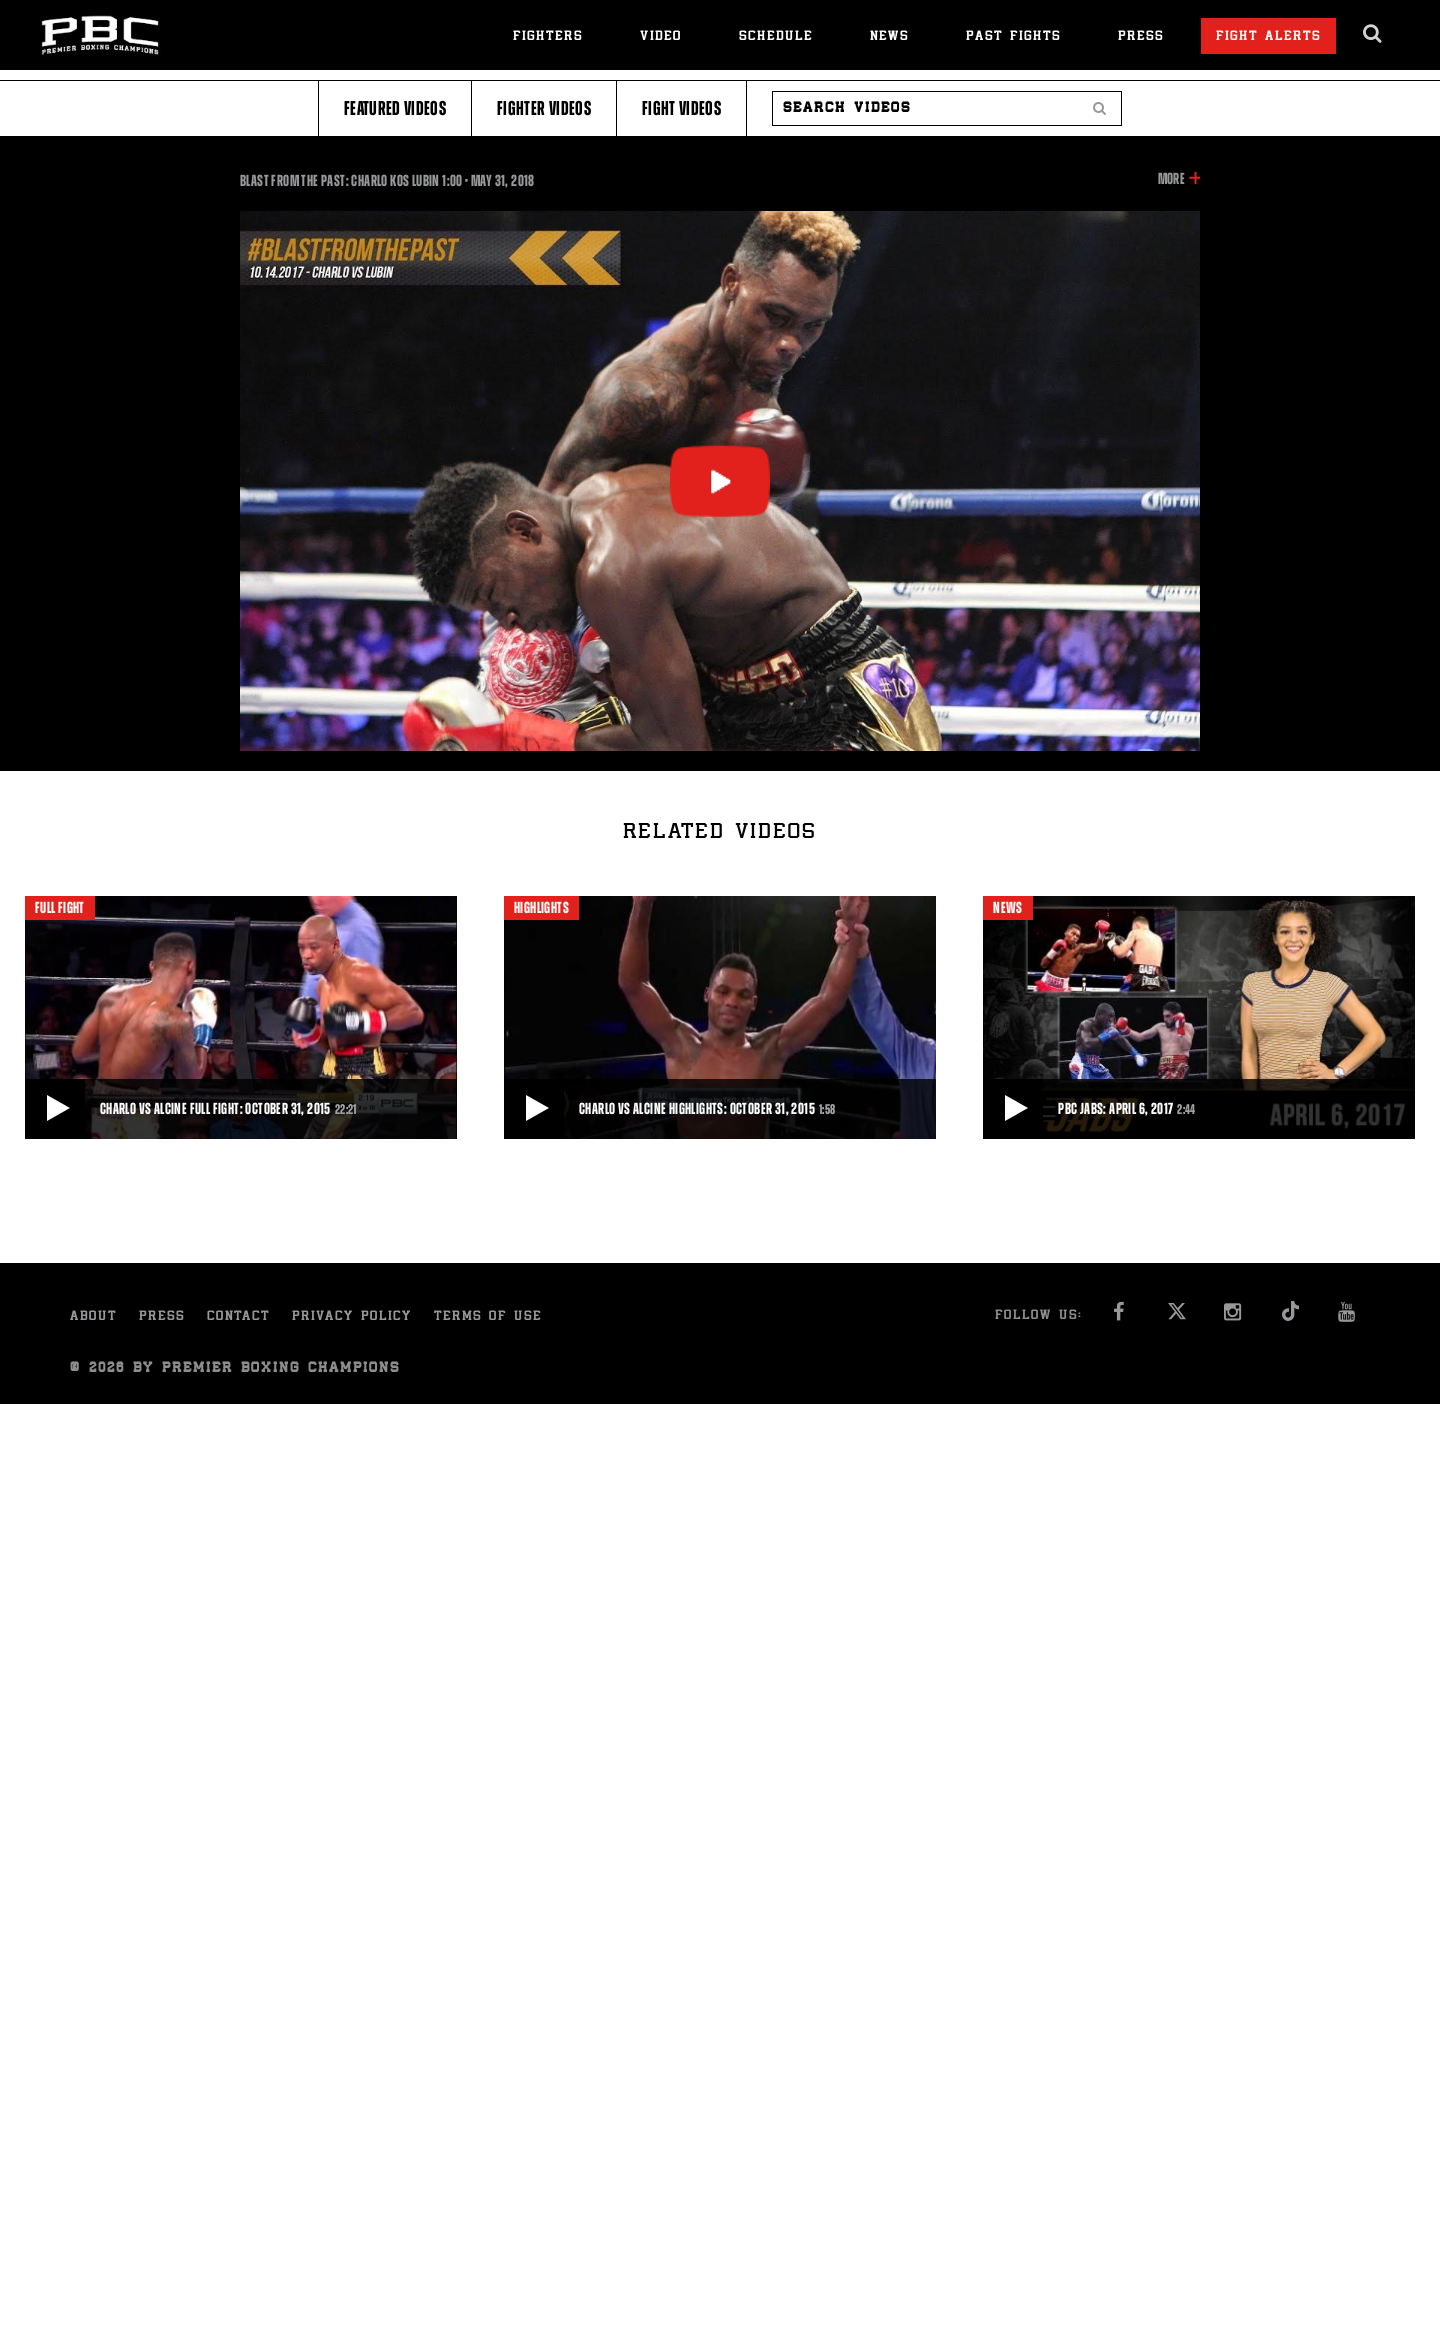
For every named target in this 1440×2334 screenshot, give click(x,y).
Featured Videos (395, 108)
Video (661, 37)
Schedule (776, 37)
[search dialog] (1373, 34)
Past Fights (1013, 37)
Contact (238, 1317)
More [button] (1171, 179)
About (93, 1317)
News (889, 37)
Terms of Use (488, 1317)
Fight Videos (681, 108)
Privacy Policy (352, 1317)
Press (1141, 37)
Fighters (548, 37)
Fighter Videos (544, 108)
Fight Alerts (1268, 37)
